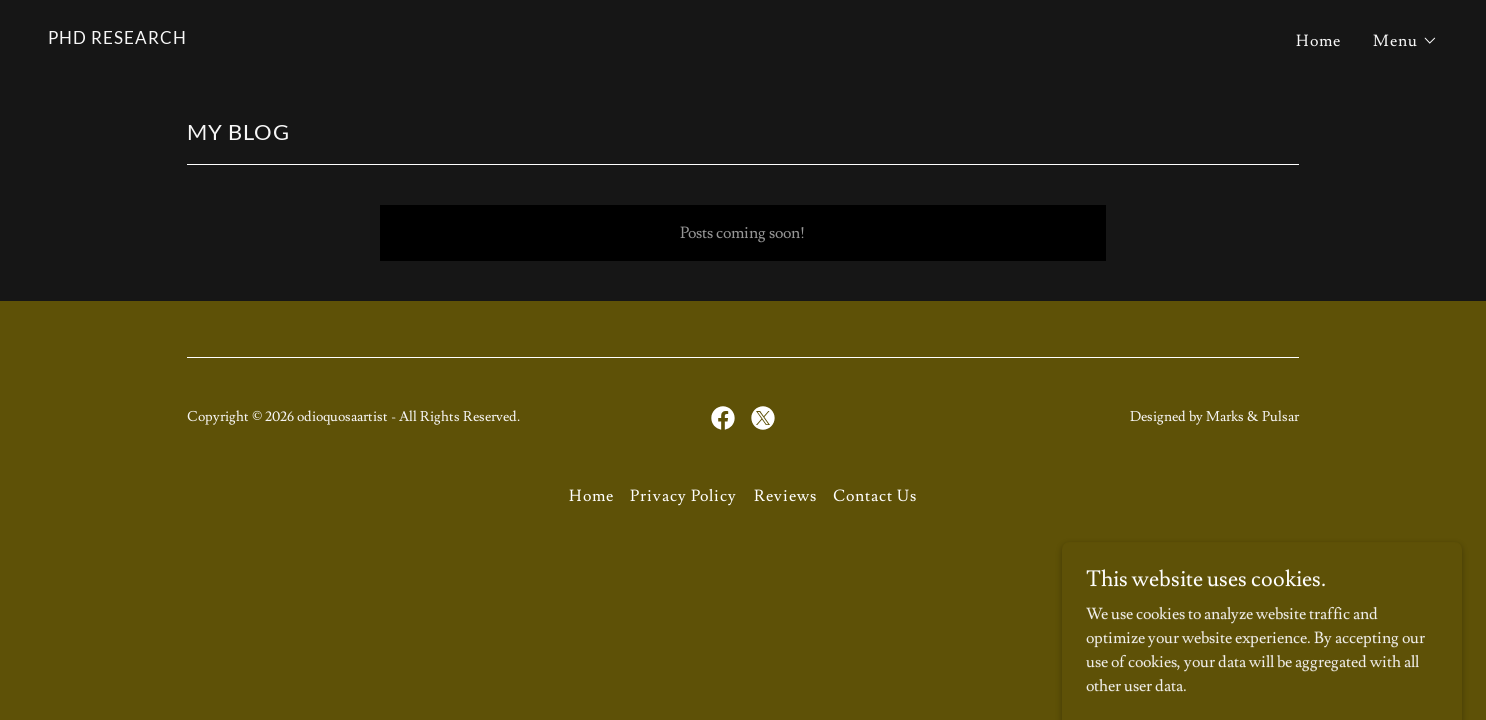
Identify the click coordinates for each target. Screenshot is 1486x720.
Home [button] (591, 496)
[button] (1405, 41)
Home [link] (1318, 41)
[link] (117, 39)
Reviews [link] (785, 496)
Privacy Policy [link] (683, 496)
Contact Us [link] (875, 496)
